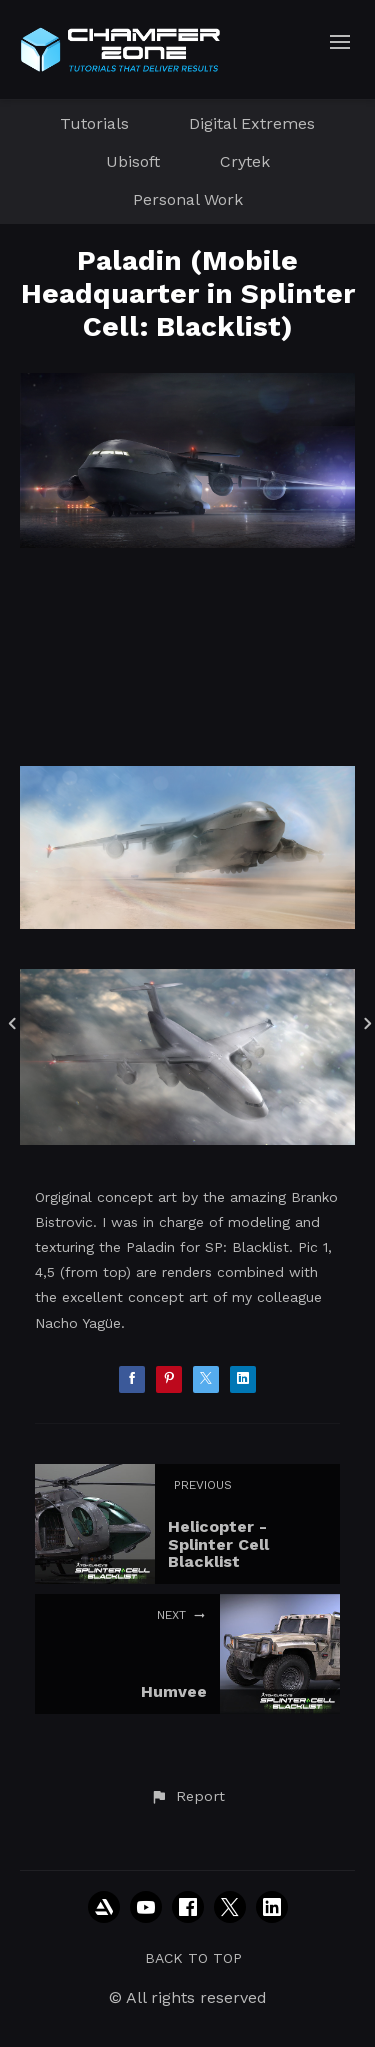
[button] (187, 1797)
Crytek (245, 161)
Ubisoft (133, 161)
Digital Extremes (252, 123)
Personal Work (188, 199)
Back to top (193, 1958)
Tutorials (94, 123)
